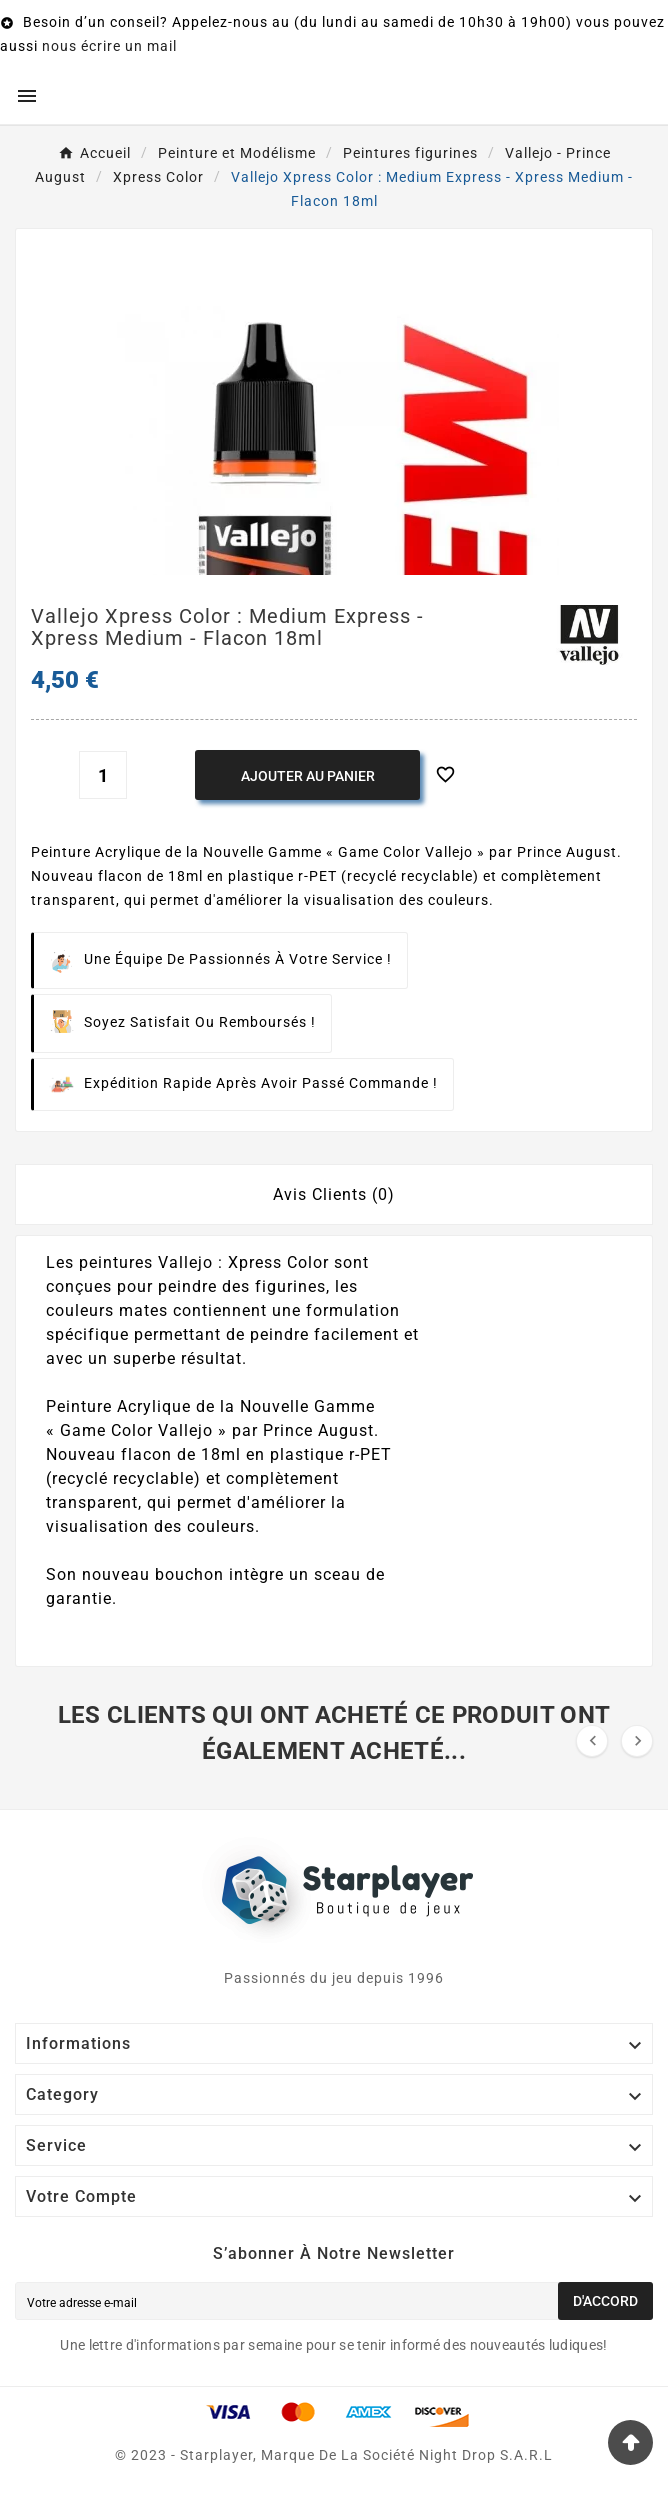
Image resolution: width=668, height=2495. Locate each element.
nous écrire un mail (109, 46)
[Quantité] (103, 775)
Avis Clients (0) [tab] (334, 1194)
